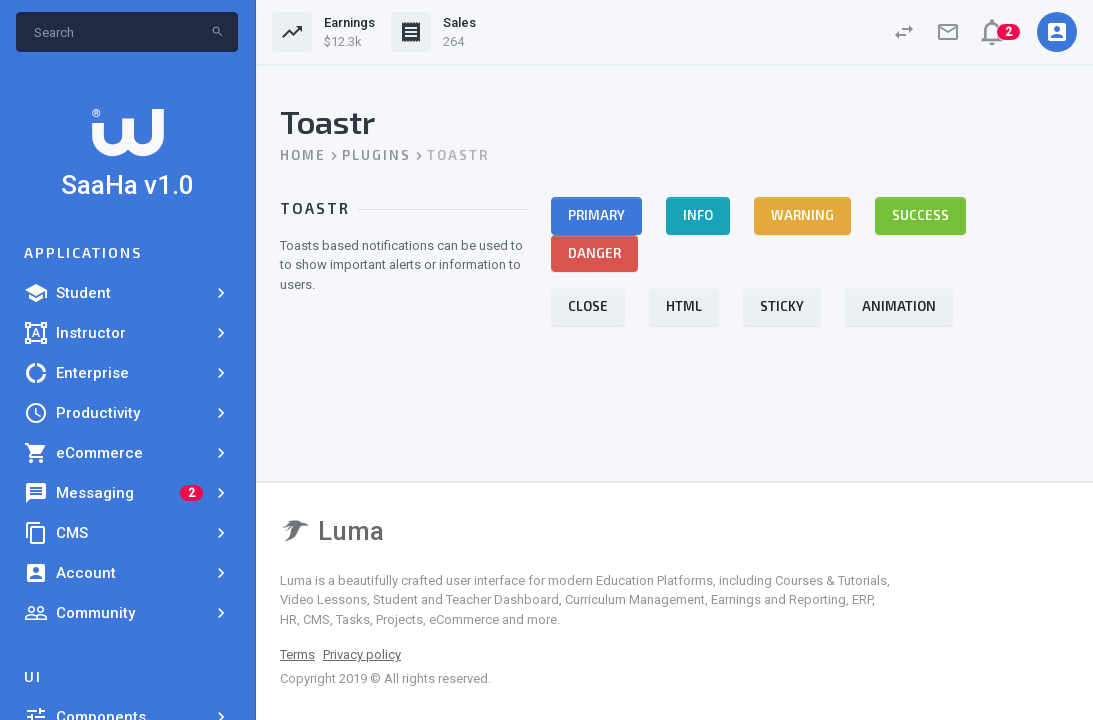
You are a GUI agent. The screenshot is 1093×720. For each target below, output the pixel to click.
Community (127, 613)
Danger (594, 253)
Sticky (782, 306)
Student (127, 293)
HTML (684, 306)
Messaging (127, 493)
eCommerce (127, 453)
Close (588, 306)
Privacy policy (362, 654)
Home (303, 155)
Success (920, 215)
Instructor (127, 333)
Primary (596, 215)
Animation (899, 306)
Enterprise (127, 373)
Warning (802, 215)
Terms (297, 654)
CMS (127, 533)
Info (698, 215)
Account (127, 573)
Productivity (127, 413)
